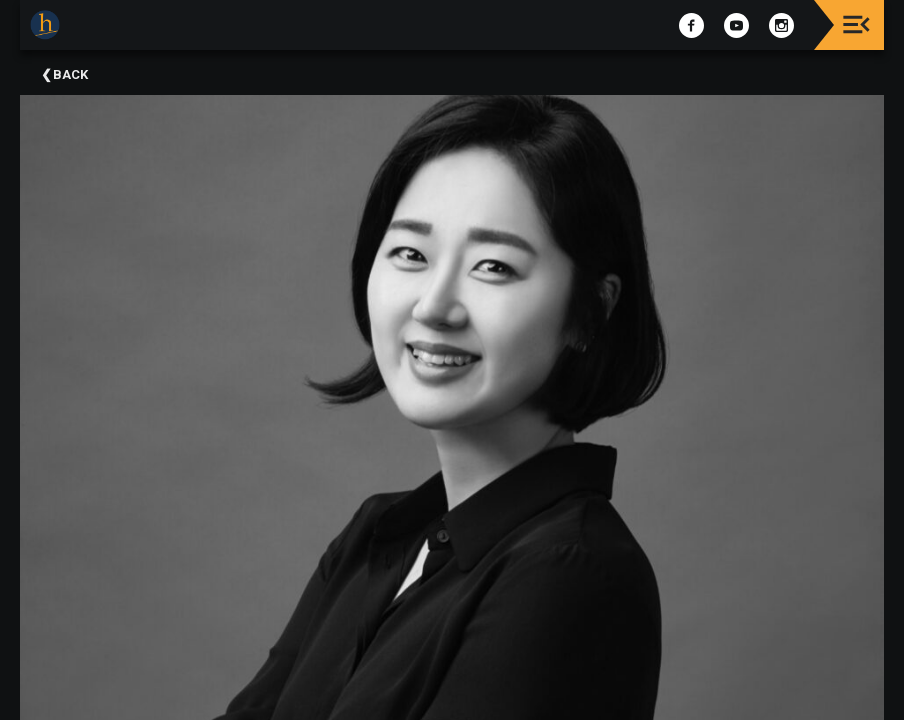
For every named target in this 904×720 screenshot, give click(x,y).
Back (70, 74)
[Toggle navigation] (856, 24)
